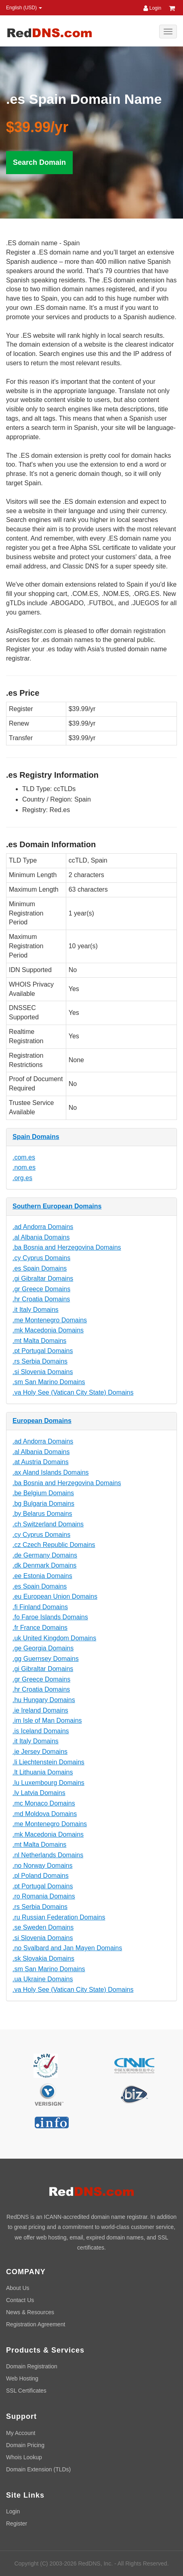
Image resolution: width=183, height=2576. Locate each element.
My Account (20, 2433)
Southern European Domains (57, 1206)
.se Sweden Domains (43, 1927)
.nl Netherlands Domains (48, 1855)
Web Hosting (22, 2378)
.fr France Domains (40, 1627)
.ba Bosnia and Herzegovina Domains (67, 1247)
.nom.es (24, 1167)
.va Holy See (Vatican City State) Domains (73, 1392)
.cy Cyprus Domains (41, 1257)
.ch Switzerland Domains (48, 1524)
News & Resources (30, 2312)
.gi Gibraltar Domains (43, 1278)
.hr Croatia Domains (41, 1299)
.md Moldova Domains (45, 1813)
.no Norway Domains (43, 1865)
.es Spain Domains (40, 1268)
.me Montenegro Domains (50, 1320)
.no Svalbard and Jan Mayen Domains (67, 1948)
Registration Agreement (35, 2324)
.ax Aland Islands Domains (51, 1472)
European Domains (42, 1420)
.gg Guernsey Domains (46, 1658)
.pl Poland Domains (41, 1875)
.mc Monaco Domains (44, 1803)
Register (16, 2523)
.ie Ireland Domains (40, 1710)
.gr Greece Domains (41, 1289)
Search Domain (39, 162)
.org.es (22, 1177)
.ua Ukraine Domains (43, 1979)
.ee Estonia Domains (42, 1575)
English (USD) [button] (24, 8)
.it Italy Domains (36, 1309)
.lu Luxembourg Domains (48, 1782)
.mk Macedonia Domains (48, 1330)
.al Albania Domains (41, 1237)
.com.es (24, 1157)
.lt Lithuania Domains (43, 1772)
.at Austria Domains (41, 1461)
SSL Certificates (26, 2390)
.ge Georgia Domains (43, 1648)
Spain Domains (36, 1136)
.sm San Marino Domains (49, 1381)
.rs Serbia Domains (40, 1361)
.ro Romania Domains (44, 1896)
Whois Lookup (24, 2457)
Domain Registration (31, 2366)
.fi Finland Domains (40, 1607)
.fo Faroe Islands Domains (50, 1617)
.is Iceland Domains (41, 1731)
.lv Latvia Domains (39, 1792)
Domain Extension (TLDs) (38, 2469)
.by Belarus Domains (42, 1513)
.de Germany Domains (45, 1555)
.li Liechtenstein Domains (48, 1762)
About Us (17, 2288)
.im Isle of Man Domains (47, 1720)
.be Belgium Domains (43, 1493)
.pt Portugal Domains (43, 1350)
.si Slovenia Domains (43, 1371)
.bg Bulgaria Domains (43, 1503)
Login (152, 8)
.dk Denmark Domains (44, 1565)
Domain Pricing (25, 2445)
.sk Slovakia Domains (43, 1958)
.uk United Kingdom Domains (54, 1638)
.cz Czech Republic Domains (54, 1544)
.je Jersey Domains (40, 1751)
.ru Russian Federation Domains (59, 1917)
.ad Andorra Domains (43, 1226)
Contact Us (20, 2300)
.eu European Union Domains (55, 1596)
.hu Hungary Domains (44, 1699)
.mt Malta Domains (39, 1340)
